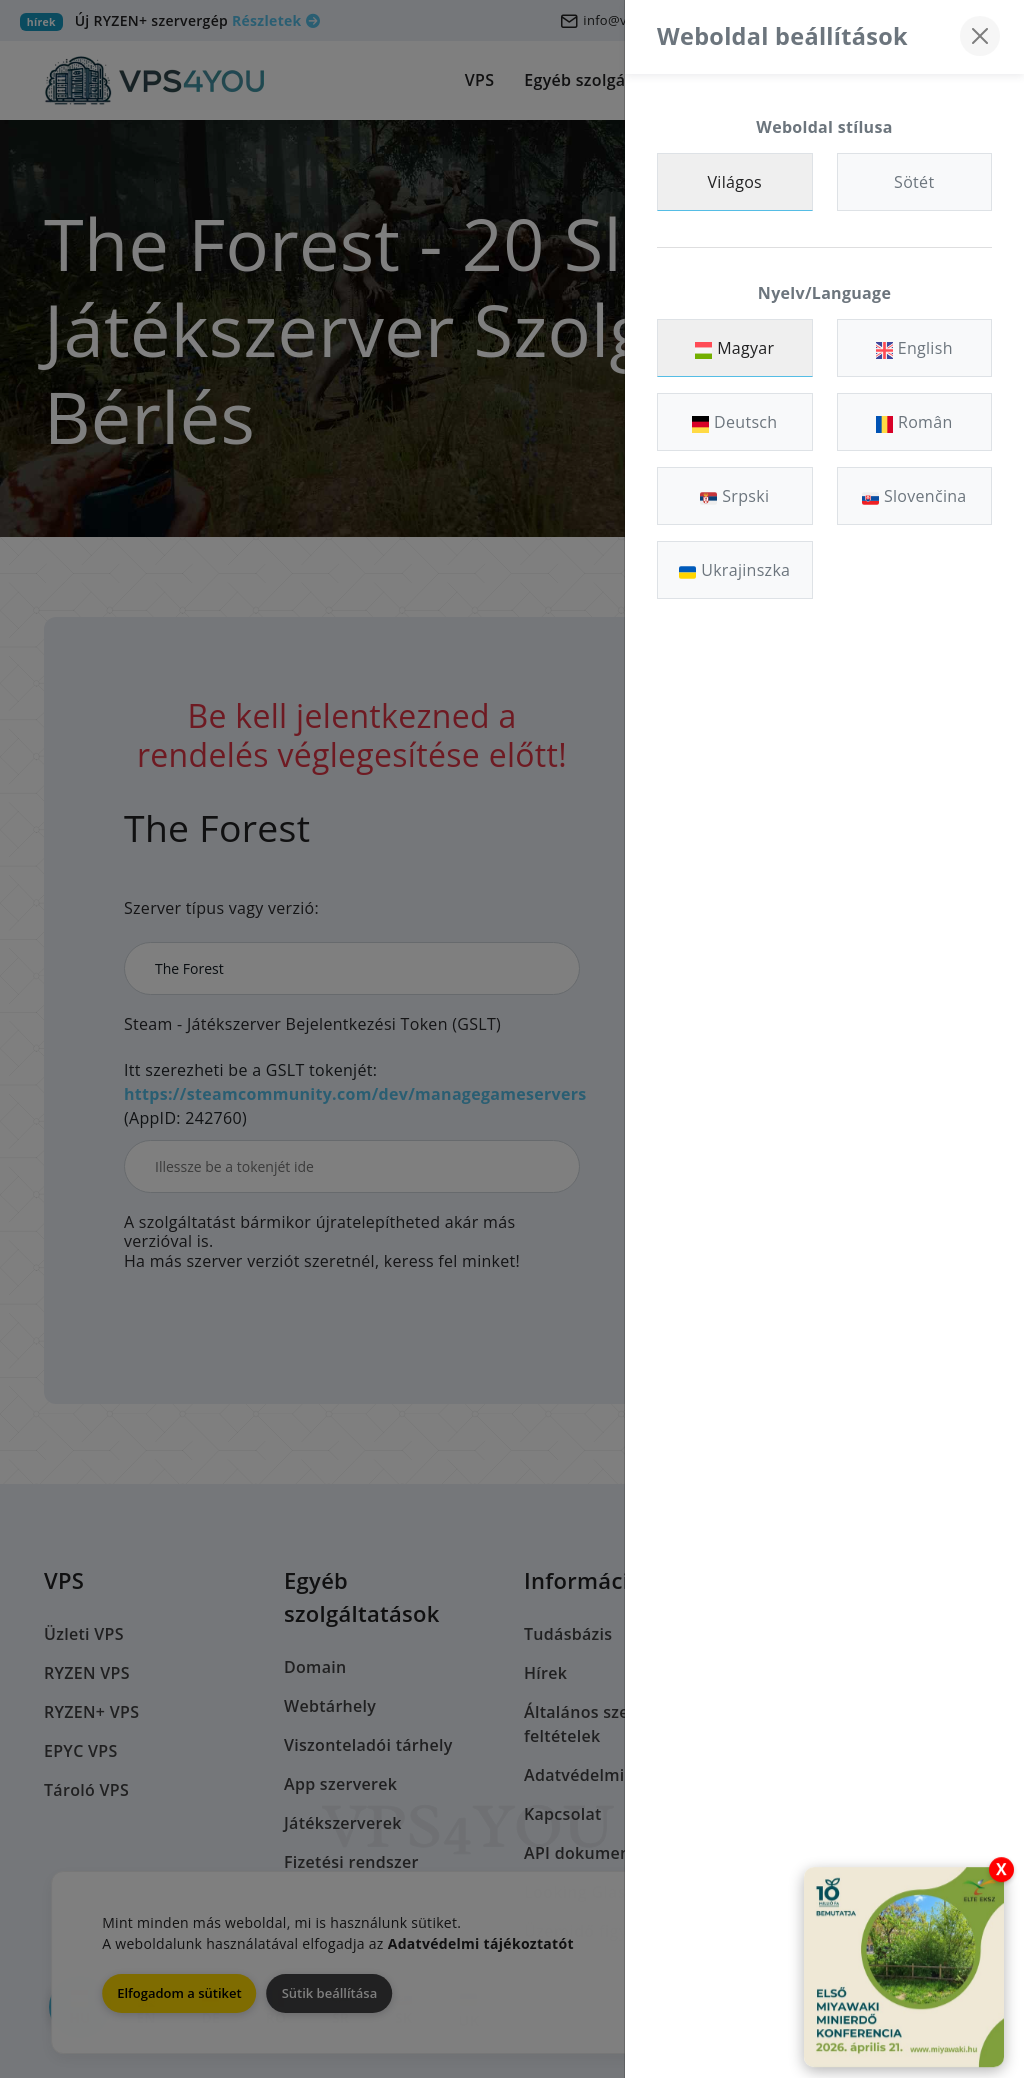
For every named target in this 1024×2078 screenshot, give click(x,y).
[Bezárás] (980, 36)
